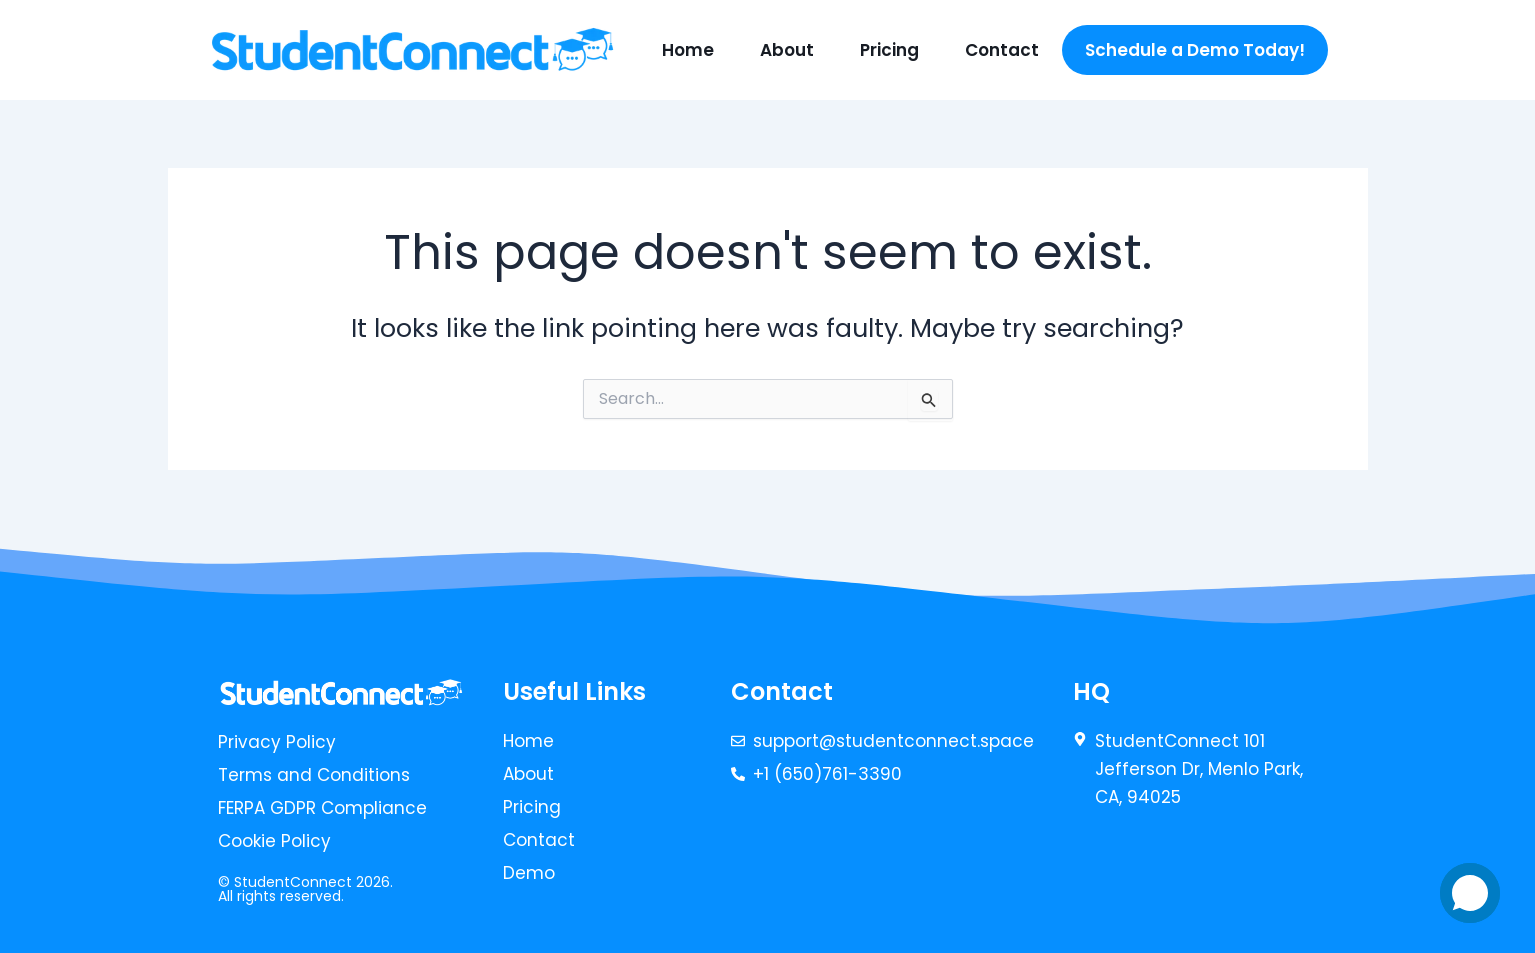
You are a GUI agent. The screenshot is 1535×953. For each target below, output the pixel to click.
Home (688, 50)
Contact (1002, 50)
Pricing (889, 50)
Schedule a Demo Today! (1195, 50)
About (787, 50)
